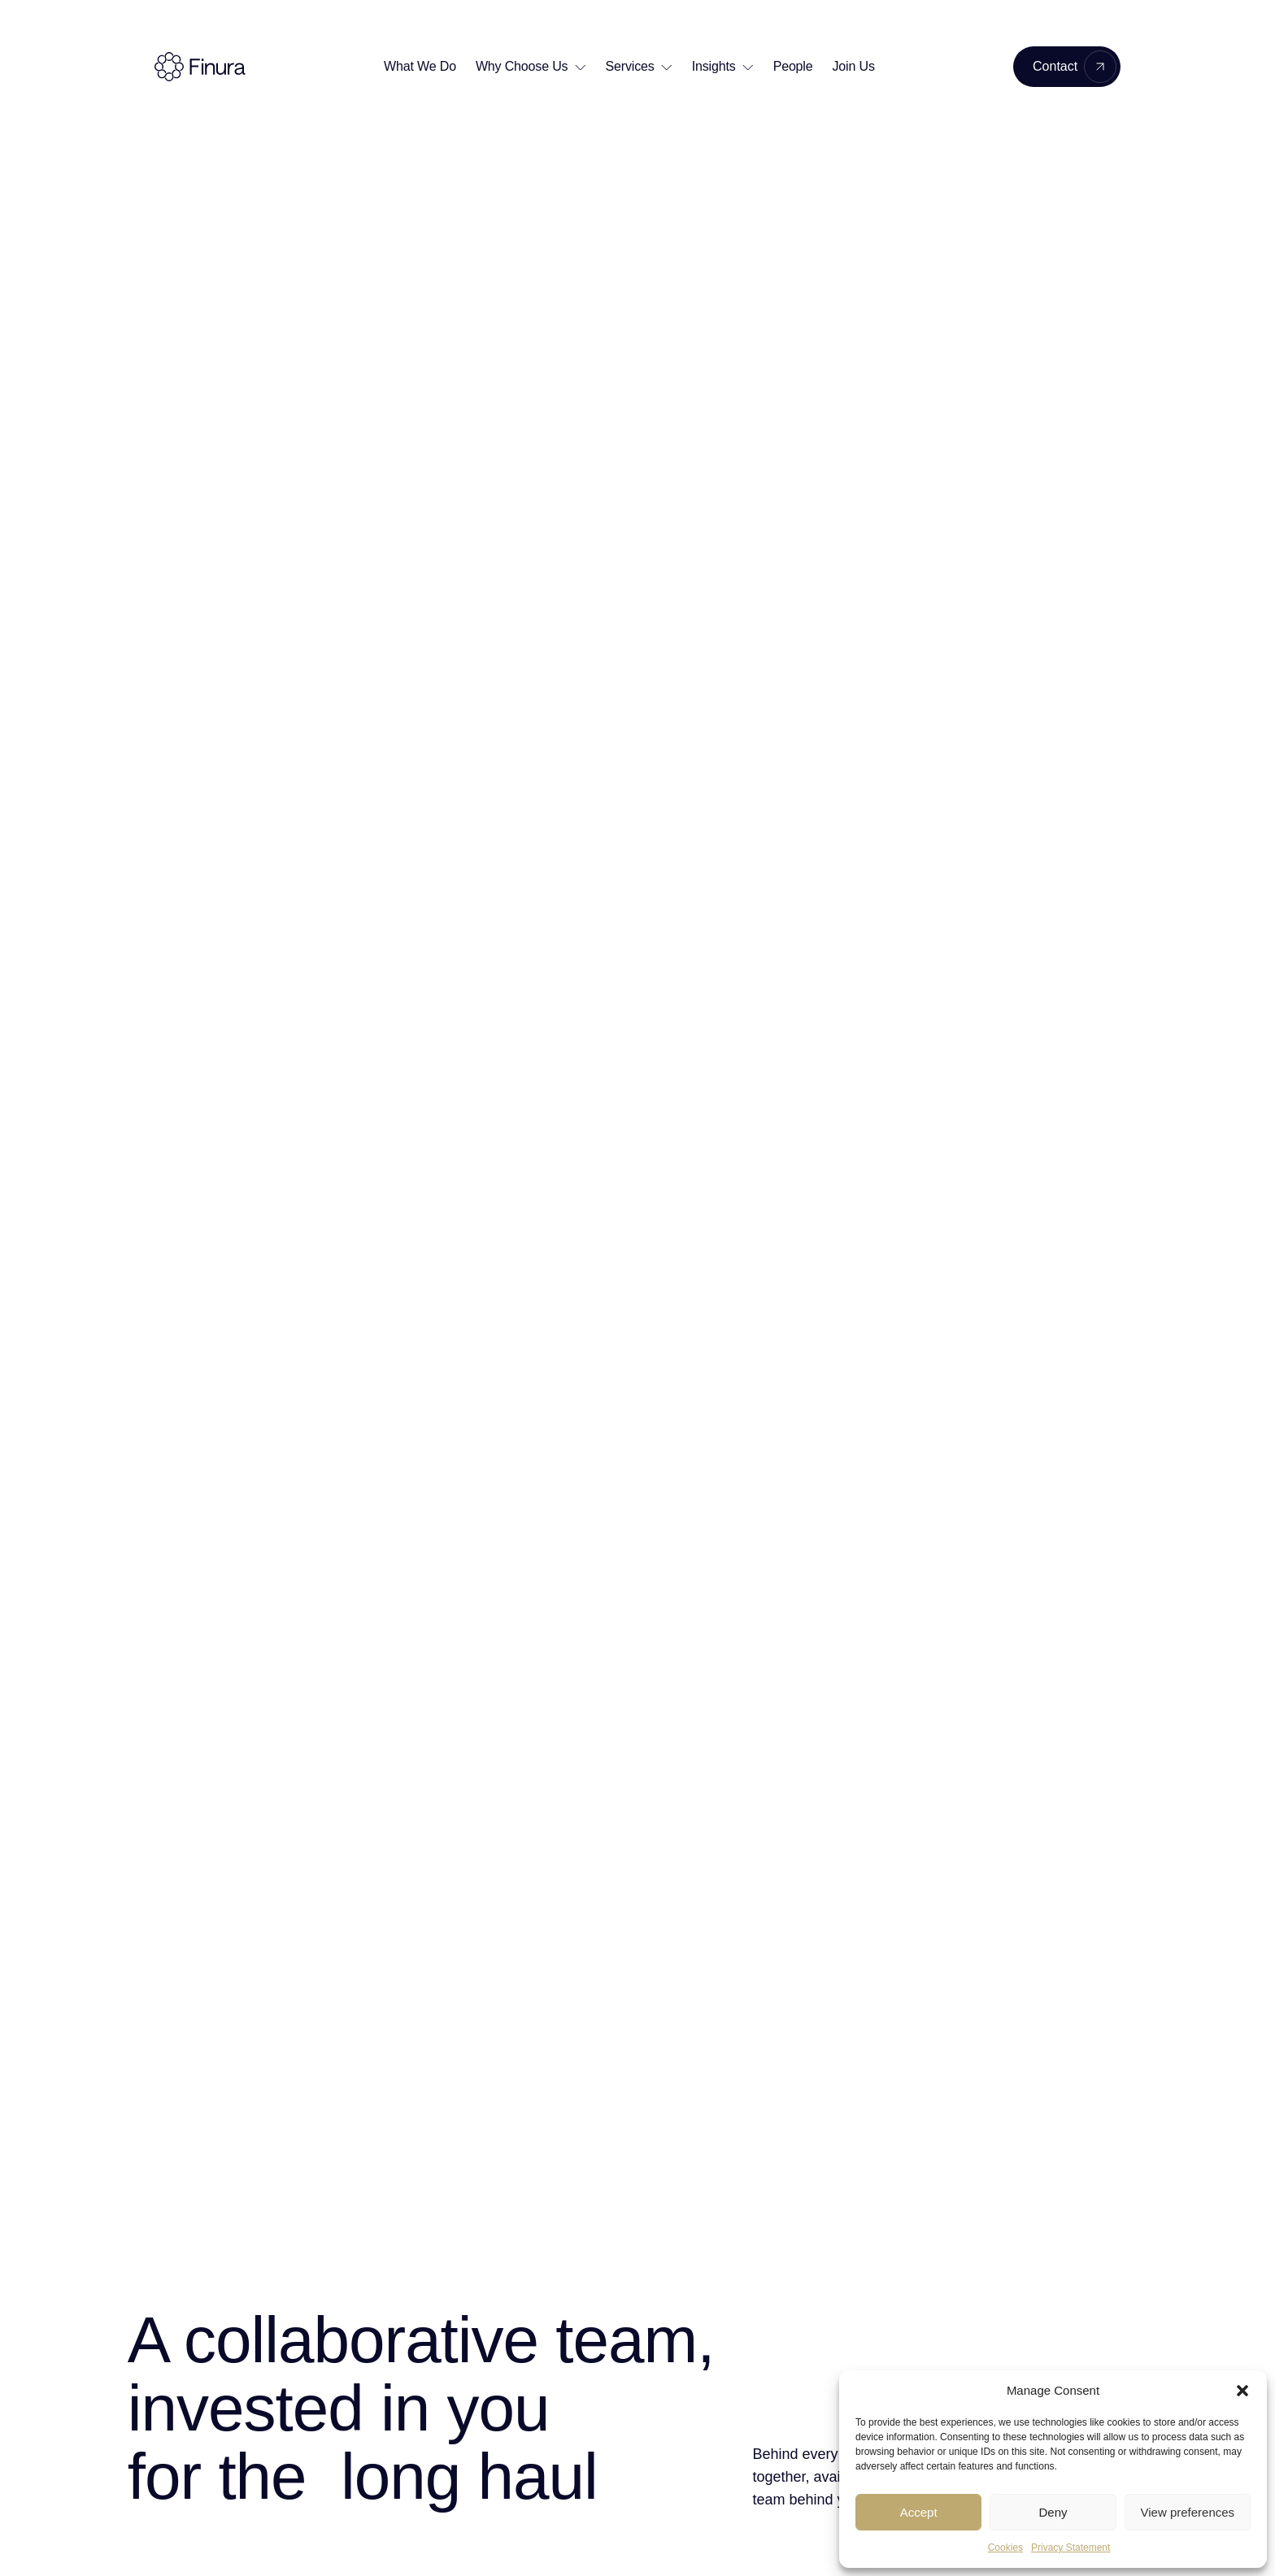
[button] (1242, 2391)
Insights (714, 66)
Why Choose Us (522, 66)
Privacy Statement (1070, 2547)
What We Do (420, 66)
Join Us (854, 66)
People (793, 66)
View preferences (1188, 2512)
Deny (1052, 2512)
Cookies (1005, 2547)
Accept (919, 2512)
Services (630, 66)
